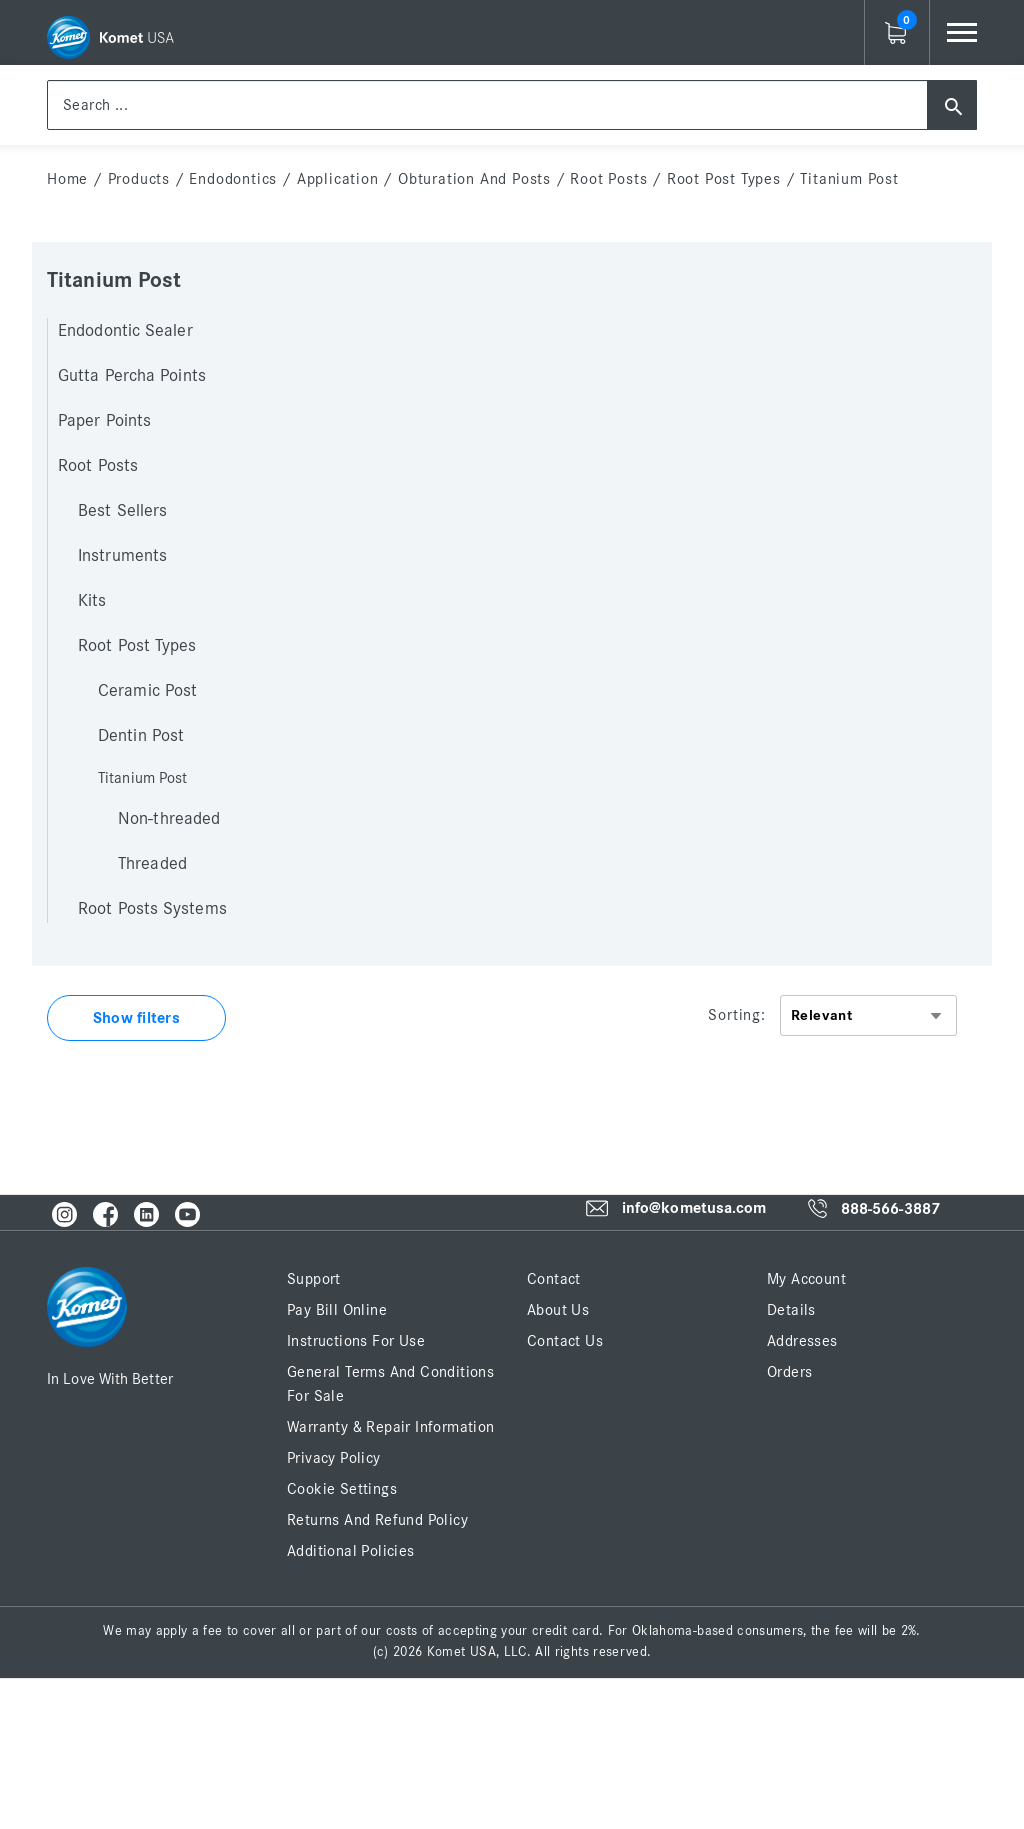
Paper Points (104, 421)
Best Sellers (122, 511)
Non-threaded (169, 819)
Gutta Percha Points (132, 376)
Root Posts (608, 179)
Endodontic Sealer (125, 331)
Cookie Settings (342, 1489)
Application (338, 179)
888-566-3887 (890, 1209)
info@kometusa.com (694, 1209)
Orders (789, 1372)
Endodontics (233, 179)
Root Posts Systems (152, 909)
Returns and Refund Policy (377, 1520)
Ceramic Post (147, 691)
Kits (92, 601)
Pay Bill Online (337, 1310)
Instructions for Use (356, 1341)
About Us (558, 1310)
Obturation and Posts (474, 179)
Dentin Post (141, 736)
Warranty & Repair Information (391, 1427)
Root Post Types (724, 179)
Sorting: (736, 1015)
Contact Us (565, 1341)
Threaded (152, 864)
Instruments (122, 556)
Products (139, 179)
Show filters (136, 1018)
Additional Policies (351, 1551)
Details (791, 1310)
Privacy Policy (334, 1458)
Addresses (802, 1341)
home (67, 179)
